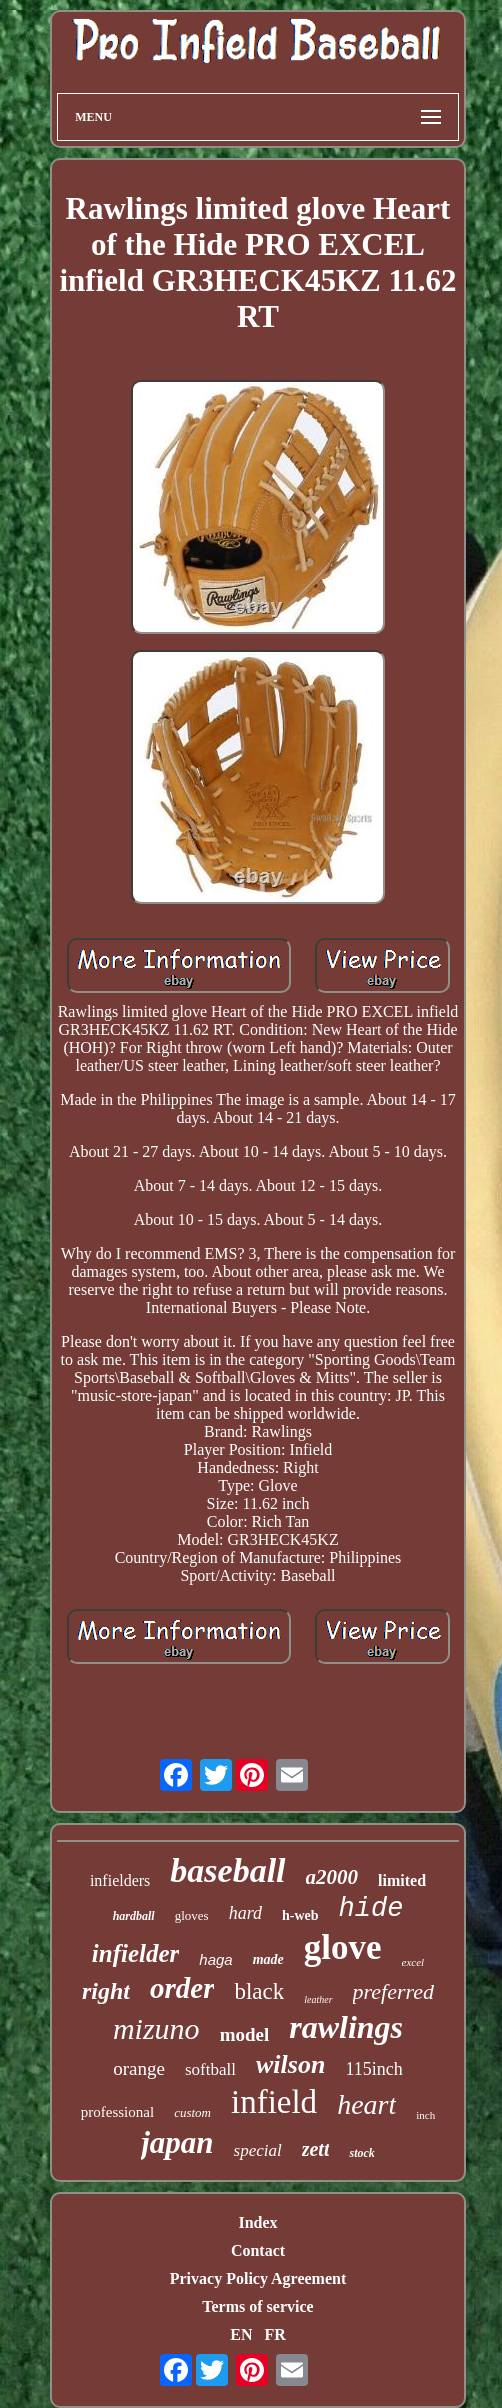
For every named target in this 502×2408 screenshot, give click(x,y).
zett (316, 2149)
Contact (258, 2250)
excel (413, 1962)
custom (192, 2112)
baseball (227, 1870)
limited (402, 1880)
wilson (290, 2064)
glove (343, 1947)
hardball (134, 1916)
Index (257, 2222)
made (268, 1959)
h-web (300, 1915)
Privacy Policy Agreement (258, 2278)
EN (241, 2334)
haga (215, 1959)
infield (274, 2102)
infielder (136, 1953)
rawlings (346, 2027)
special (258, 2150)
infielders (120, 1880)
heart (366, 2104)
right (106, 1991)
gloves (192, 1915)
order (182, 1988)
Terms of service (257, 2306)
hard (245, 1913)
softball (210, 2069)
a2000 (332, 1877)
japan (177, 2142)
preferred (393, 1991)
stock (361, 2153)
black (259, 1991)
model (245, 2034)
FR (274, 2334)
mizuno (156, 2028)
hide (371, 1909)
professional (117, 2112)
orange (139, 2068)
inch (425, 2115)
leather (318, 1999)
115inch (373, 2069)
